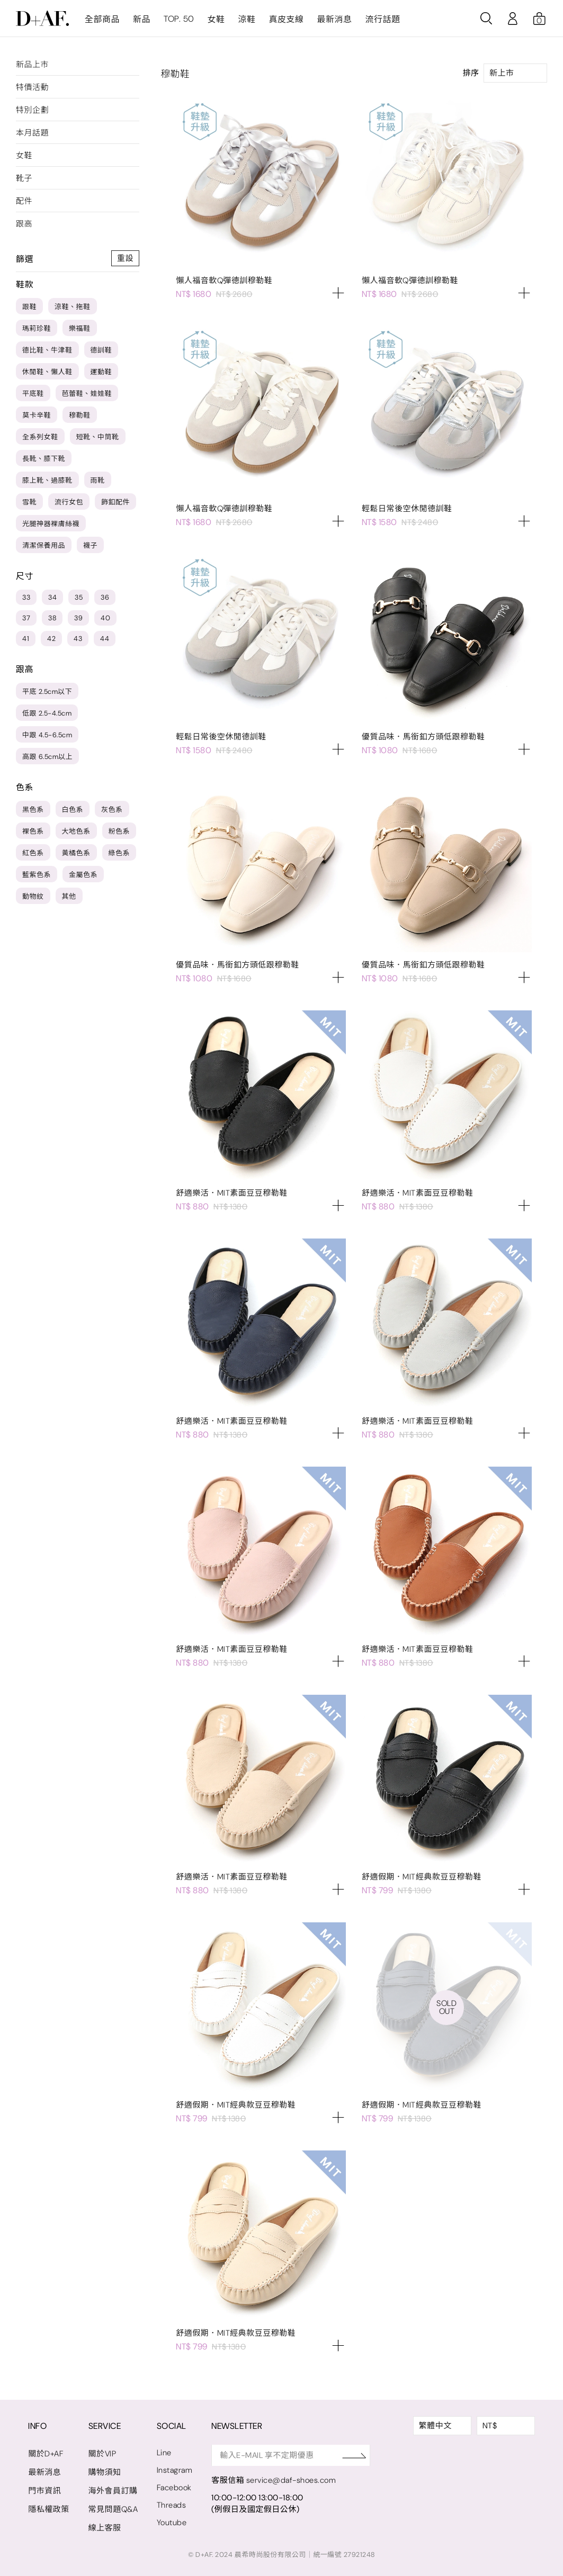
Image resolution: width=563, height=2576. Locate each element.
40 (105, 617)
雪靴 (29, 502)
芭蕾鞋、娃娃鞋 (87, 393)
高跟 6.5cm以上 (47, 756)
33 (26, 597)
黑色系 (33, 809)
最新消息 (334, 19)
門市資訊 (44, 2490)
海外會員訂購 (113, 2490)
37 (26, 617)
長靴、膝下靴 (43, 458)
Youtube (172, 2522)
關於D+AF (45, 2453)
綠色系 (119, 852)
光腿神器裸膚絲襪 (50, 523)
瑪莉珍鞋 (36, 328)
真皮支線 (286, 19)
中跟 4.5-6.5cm (47, 734)
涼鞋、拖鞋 (73, 306)
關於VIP (102, 2453)
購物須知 (104, 2472)
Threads (172, 2505)
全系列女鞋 (40, 436)
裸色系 (33, 831)
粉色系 (119, 831)
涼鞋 (246, 19)
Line (164, 2452)
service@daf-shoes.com (293, 2480)
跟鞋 (29, 306)
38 (52, 617)
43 (78, 638)
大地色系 (76, 831)
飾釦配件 (115, 502)
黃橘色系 (76, 852)
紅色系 (33, 852)
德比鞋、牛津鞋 (47, 350)
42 (51, 638)
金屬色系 (83, 874)
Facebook (174, 2487)
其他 (69, 896)
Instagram (175, 2470)
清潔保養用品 (43, 545)
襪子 (90, 545)
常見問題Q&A (113, 2509)
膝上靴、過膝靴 (47, 480)
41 (25, 638)
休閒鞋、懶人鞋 (47, 371)
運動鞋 (101, 371)
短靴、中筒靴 (97, 436)
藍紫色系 (36, 874)
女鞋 (216, 19)
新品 (141, 19)
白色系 (73, 809)
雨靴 (98, 480)
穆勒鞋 (80, 415)
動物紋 (33, 896)
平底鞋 (33, 393)
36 (105, 597)
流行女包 (69, 502)
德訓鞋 (101, 350)
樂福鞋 (80, 328)
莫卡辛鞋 (36, 415)
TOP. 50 (179, 18)
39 (78, 617)
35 (79, 597)
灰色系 (112, 809)
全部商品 (102, 19)
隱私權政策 (48, 2509)
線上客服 (104, 2528)
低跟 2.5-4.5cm (47, 713)
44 (104, 638)
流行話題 (382, 19)
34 (52, 597)
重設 (125, 258)
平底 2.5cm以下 (47, 691)
